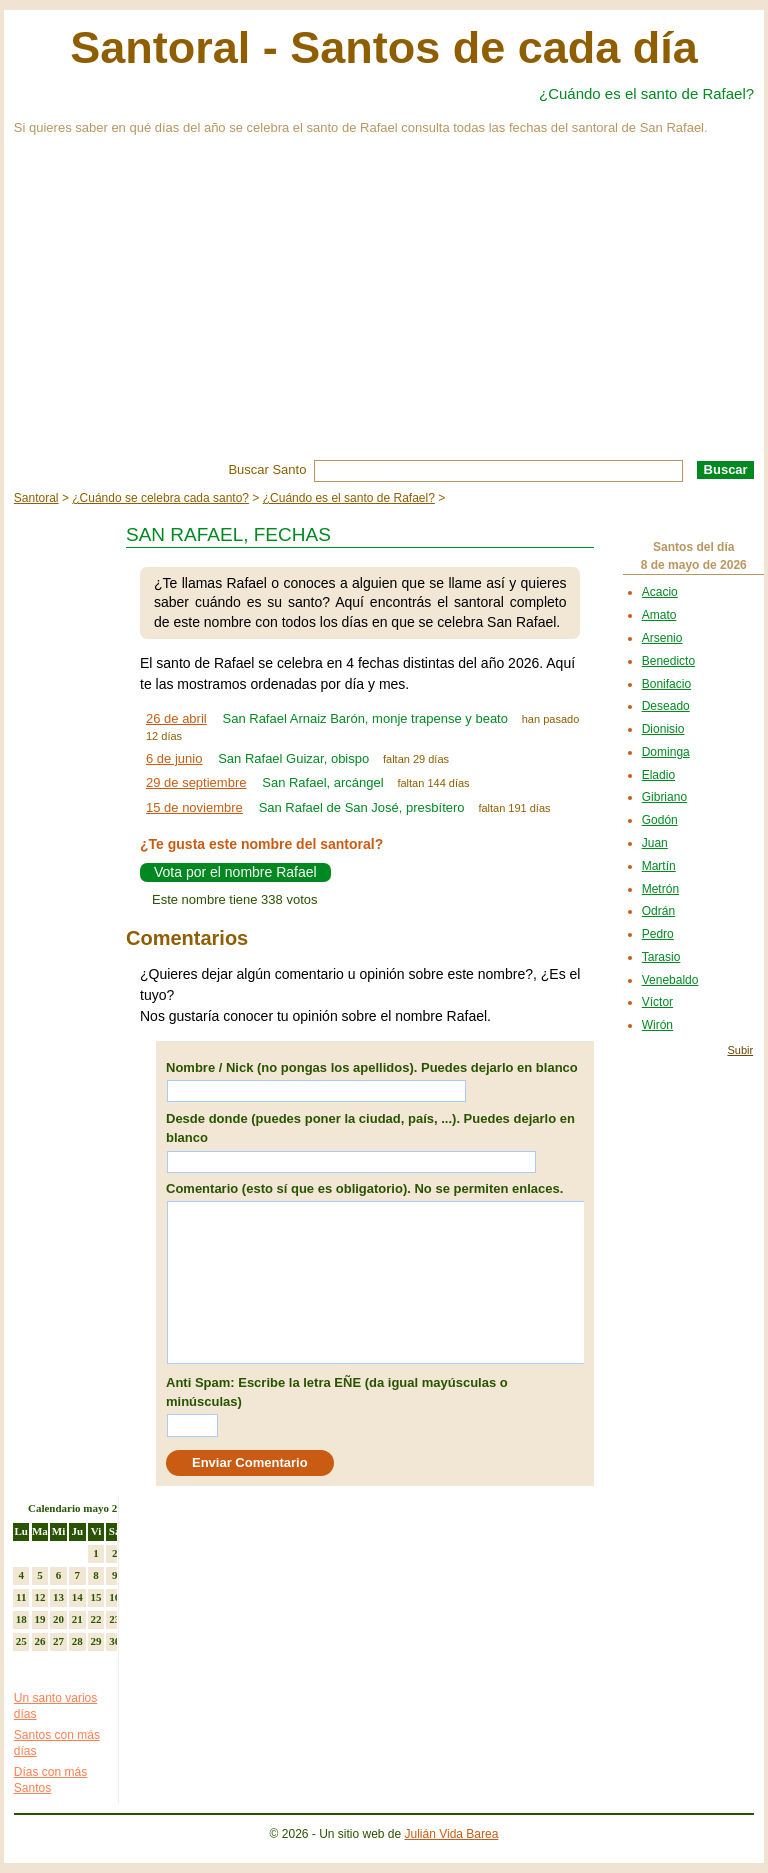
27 (58, 1641)
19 (39, 1619)
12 (39, 1597)
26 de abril (176, 718)
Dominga (666, 752)
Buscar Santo (267, 469)
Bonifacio (666, 684)
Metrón (660, 889)
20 (58, 1619)
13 (58, 1597)
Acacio (660, 592)
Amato (659, 615)
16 (114, 1597)
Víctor (657, 1002)
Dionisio (663, 729)
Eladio (658, 775)
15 (95, 1597)
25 (21, 1641)
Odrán (658, 911)
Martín (659, 866)
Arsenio (662, 638)
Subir (740, 1050)
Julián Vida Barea (452, 1834)
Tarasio (661, 957)
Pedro (658, 934)
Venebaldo (670, 980)
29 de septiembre (196, 782)
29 (95, 1641)
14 (77, 1597)
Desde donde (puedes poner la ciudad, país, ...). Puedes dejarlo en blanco (370, 1128)
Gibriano (664, 797)
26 (39, 1641)
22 (95, 1619)
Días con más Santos (50, 1780)
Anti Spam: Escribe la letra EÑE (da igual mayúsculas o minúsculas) (337, 1392)
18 (21, 1619)
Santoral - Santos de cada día (384, 47)
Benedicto (668, 661)
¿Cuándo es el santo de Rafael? (646, 93)
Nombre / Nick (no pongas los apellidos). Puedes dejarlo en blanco (372, 1067)
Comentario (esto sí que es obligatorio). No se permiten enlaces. (364, 1188)
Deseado (666, 706)
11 (21, 1597)
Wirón (657, 1025)
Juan (655, 843)
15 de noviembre (194, 807)
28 (77, 1641)
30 (114, 1641)
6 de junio (174, 758)
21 (77, 1619)
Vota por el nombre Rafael (235, 872)
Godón (660, 820)
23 (114, 1619)
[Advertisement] (384, 310)
